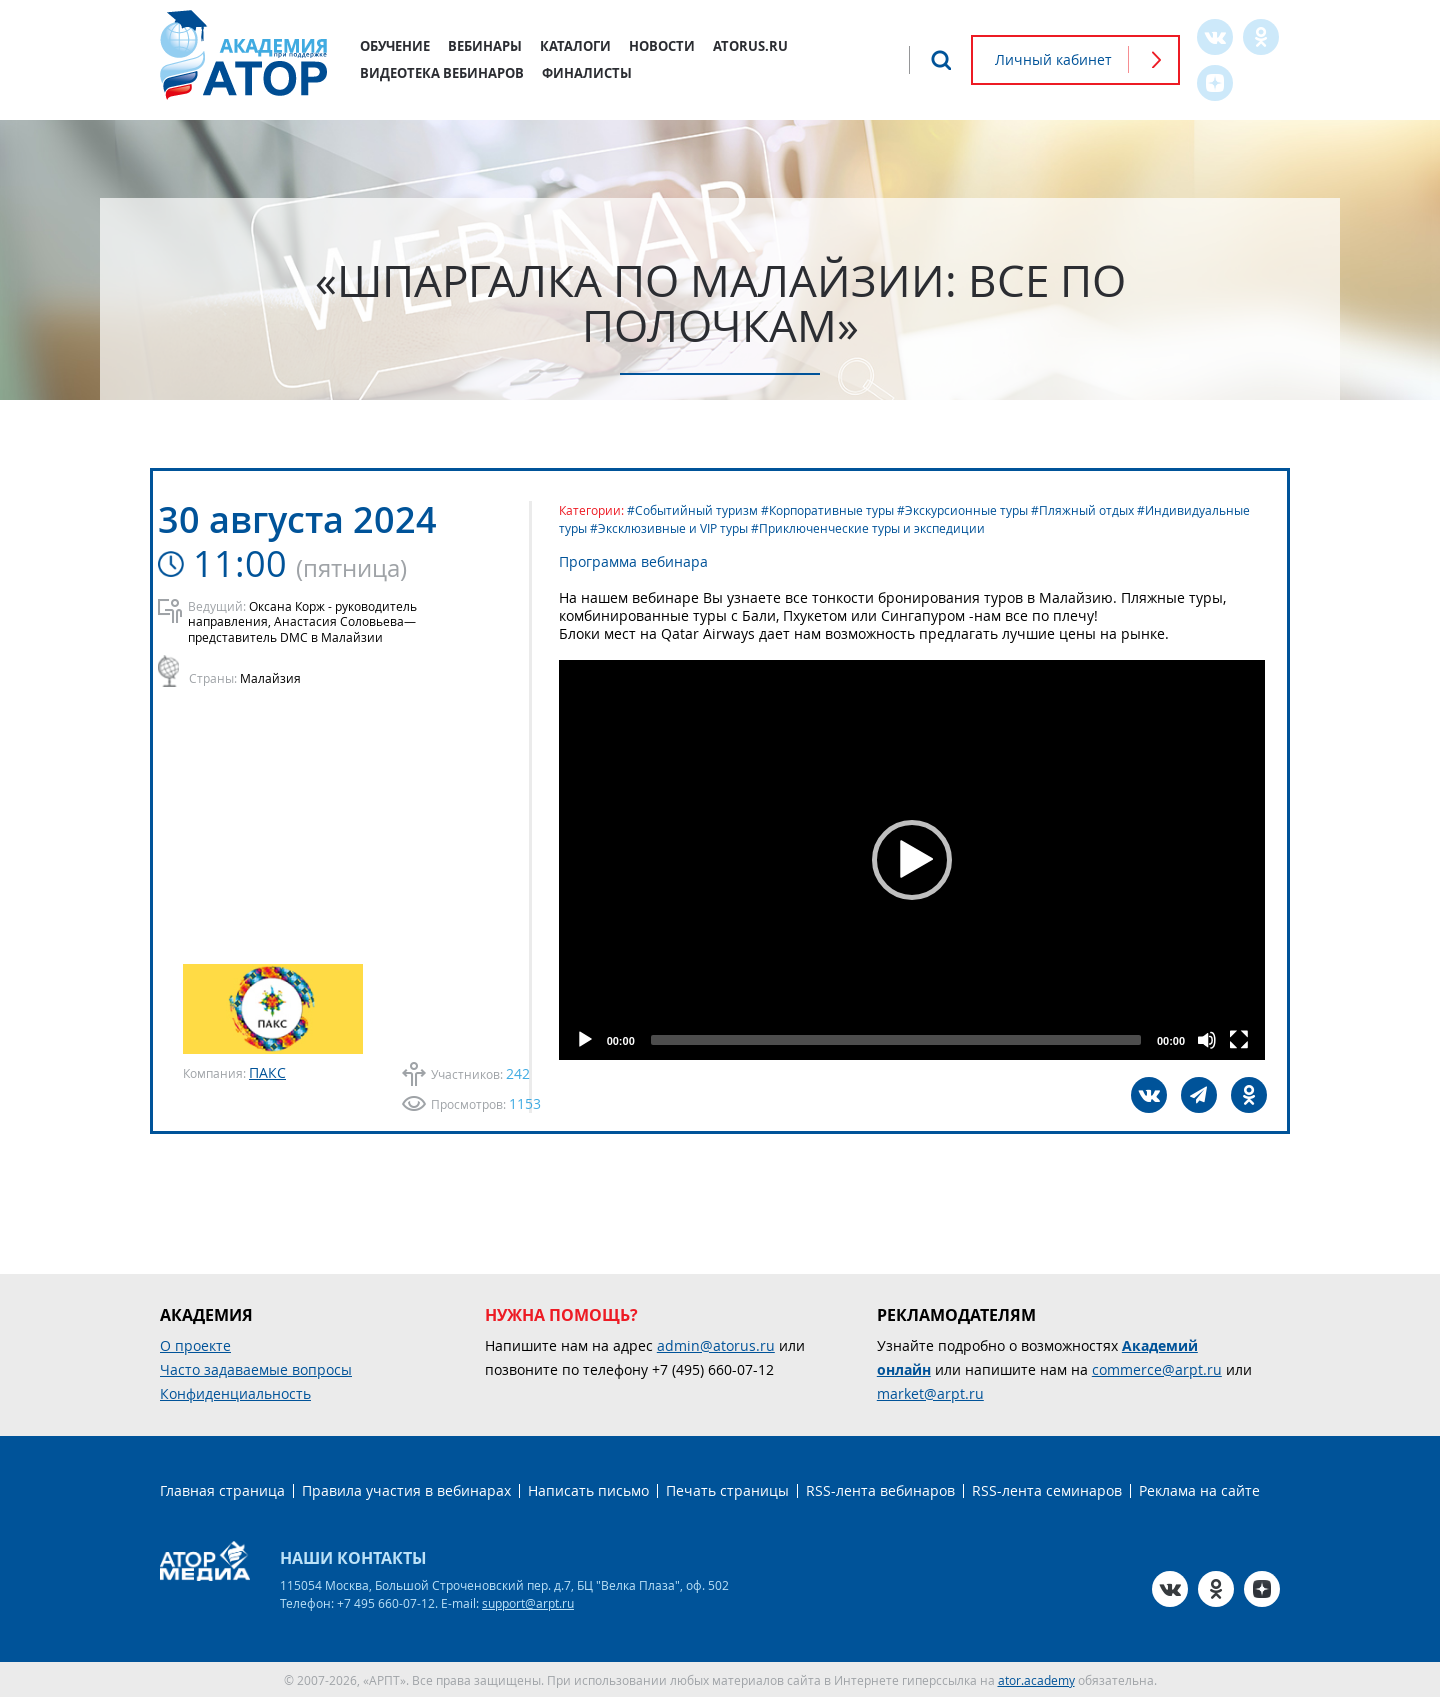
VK (1215, 37)
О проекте (195, 1344)
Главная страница (222, 1489)
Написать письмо (588, 1489)
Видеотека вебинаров (442, 73)
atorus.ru (750, 46)
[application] (919, 860)
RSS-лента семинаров (1047, 1489)
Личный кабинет (1053, 59)
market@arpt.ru (930, 1392)
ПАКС (267, 1071)
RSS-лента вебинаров (880, 1489)
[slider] (903, 1040)
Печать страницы (727, 1489)
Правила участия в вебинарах (406, 1489)
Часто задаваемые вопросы (256, 1368)
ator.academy (1036, 1679)
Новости (662, 46)
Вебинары (485, 46)
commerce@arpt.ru (1157, 1368)
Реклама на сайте (1199, 1489)
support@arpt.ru (528, 1602)
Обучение (395, 46)
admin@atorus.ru (716, 1344)
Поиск (941, 60)
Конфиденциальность (235, 1392)
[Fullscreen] (1238, 1040)
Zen (1215, 83)
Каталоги (575, 46)
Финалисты (587, 73)
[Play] (601, 1040)
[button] (920, 860)
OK (1261, 37)
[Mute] (1206, 1040)
